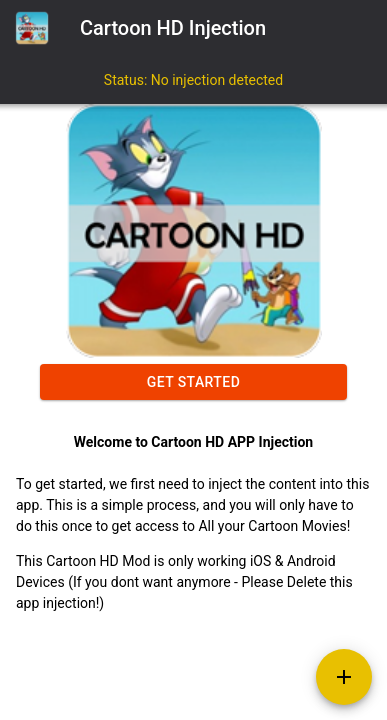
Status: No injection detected (193, 80)
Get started (193, 382)
